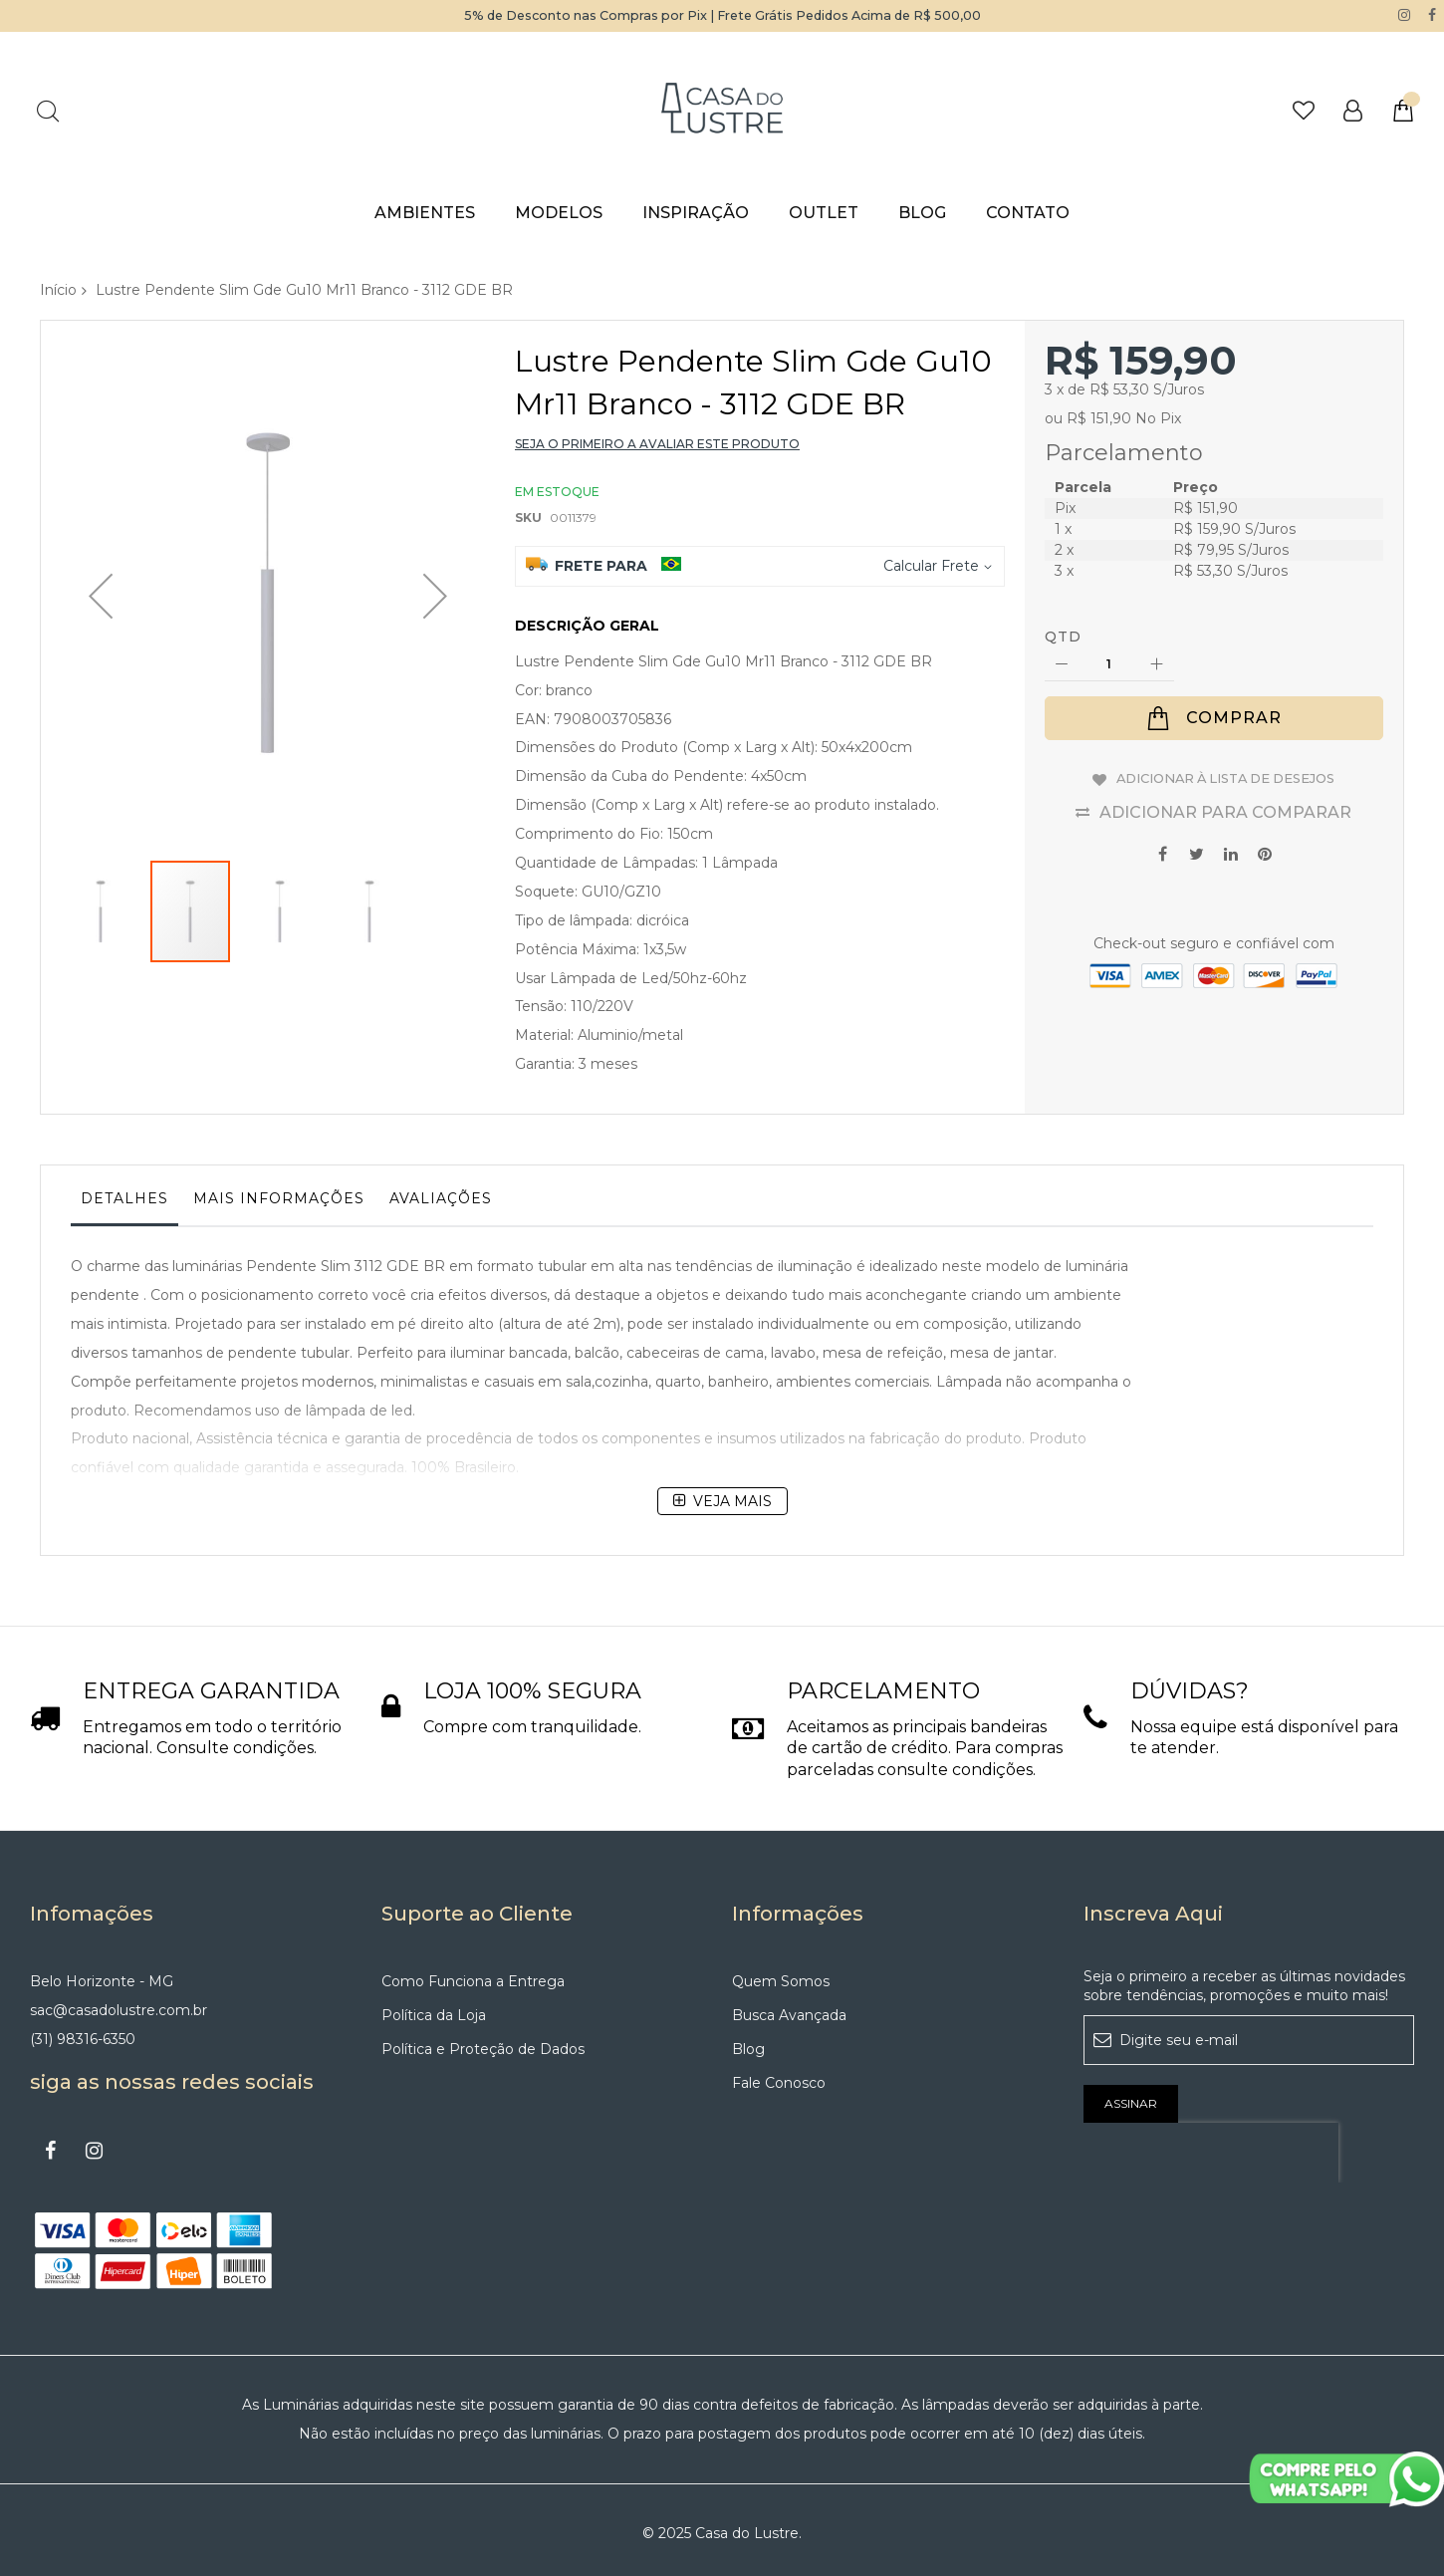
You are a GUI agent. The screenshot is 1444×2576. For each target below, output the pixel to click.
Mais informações (278, 1198)
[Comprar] (1214, 718)
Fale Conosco (779, 2076)
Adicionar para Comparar (1225, 806)
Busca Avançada (789, 2008)
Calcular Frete (931, 565)
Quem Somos (781, 1974)
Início (58, 289)
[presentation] (1210, 2146)
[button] (100, 547)
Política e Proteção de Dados (483, 2042)
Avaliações (440, 1198)
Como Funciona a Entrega (473, 1974)
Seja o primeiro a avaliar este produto (657, 442)
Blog (748, 2042)
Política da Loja (433, 2008)
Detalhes (124, 1198)
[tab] (124, 1203)
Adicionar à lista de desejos (1225, 775)
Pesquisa (47, 110)
